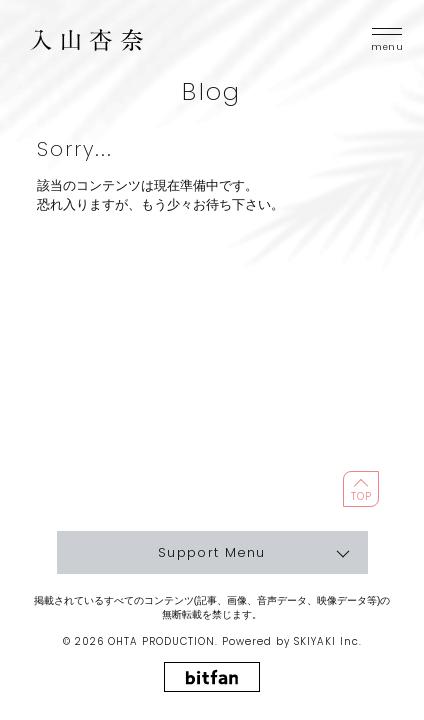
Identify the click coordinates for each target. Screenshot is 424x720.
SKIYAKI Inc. (328, 641)
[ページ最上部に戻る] (361, 489)
